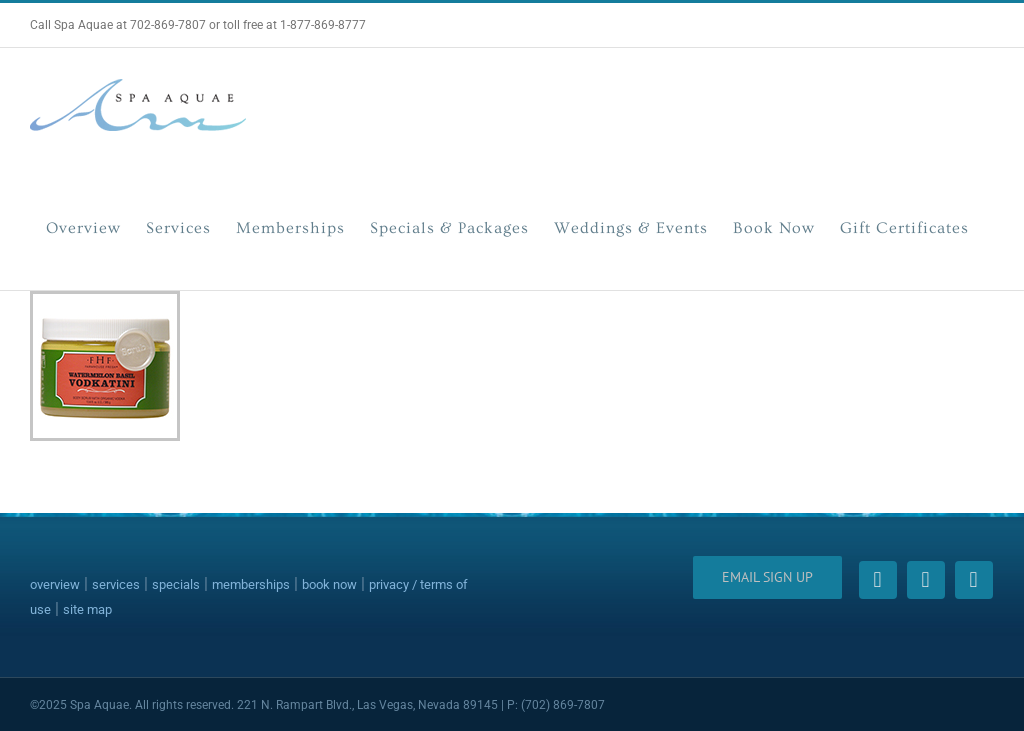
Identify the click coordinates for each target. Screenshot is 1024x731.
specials (176, 584)
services (116, 584)
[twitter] (926, 580)
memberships (251, 584)
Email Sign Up (767, 577)
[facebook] (878, 580)
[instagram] (974, 580)
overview (55, 584)
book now (329, 584)
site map (87, 609)
